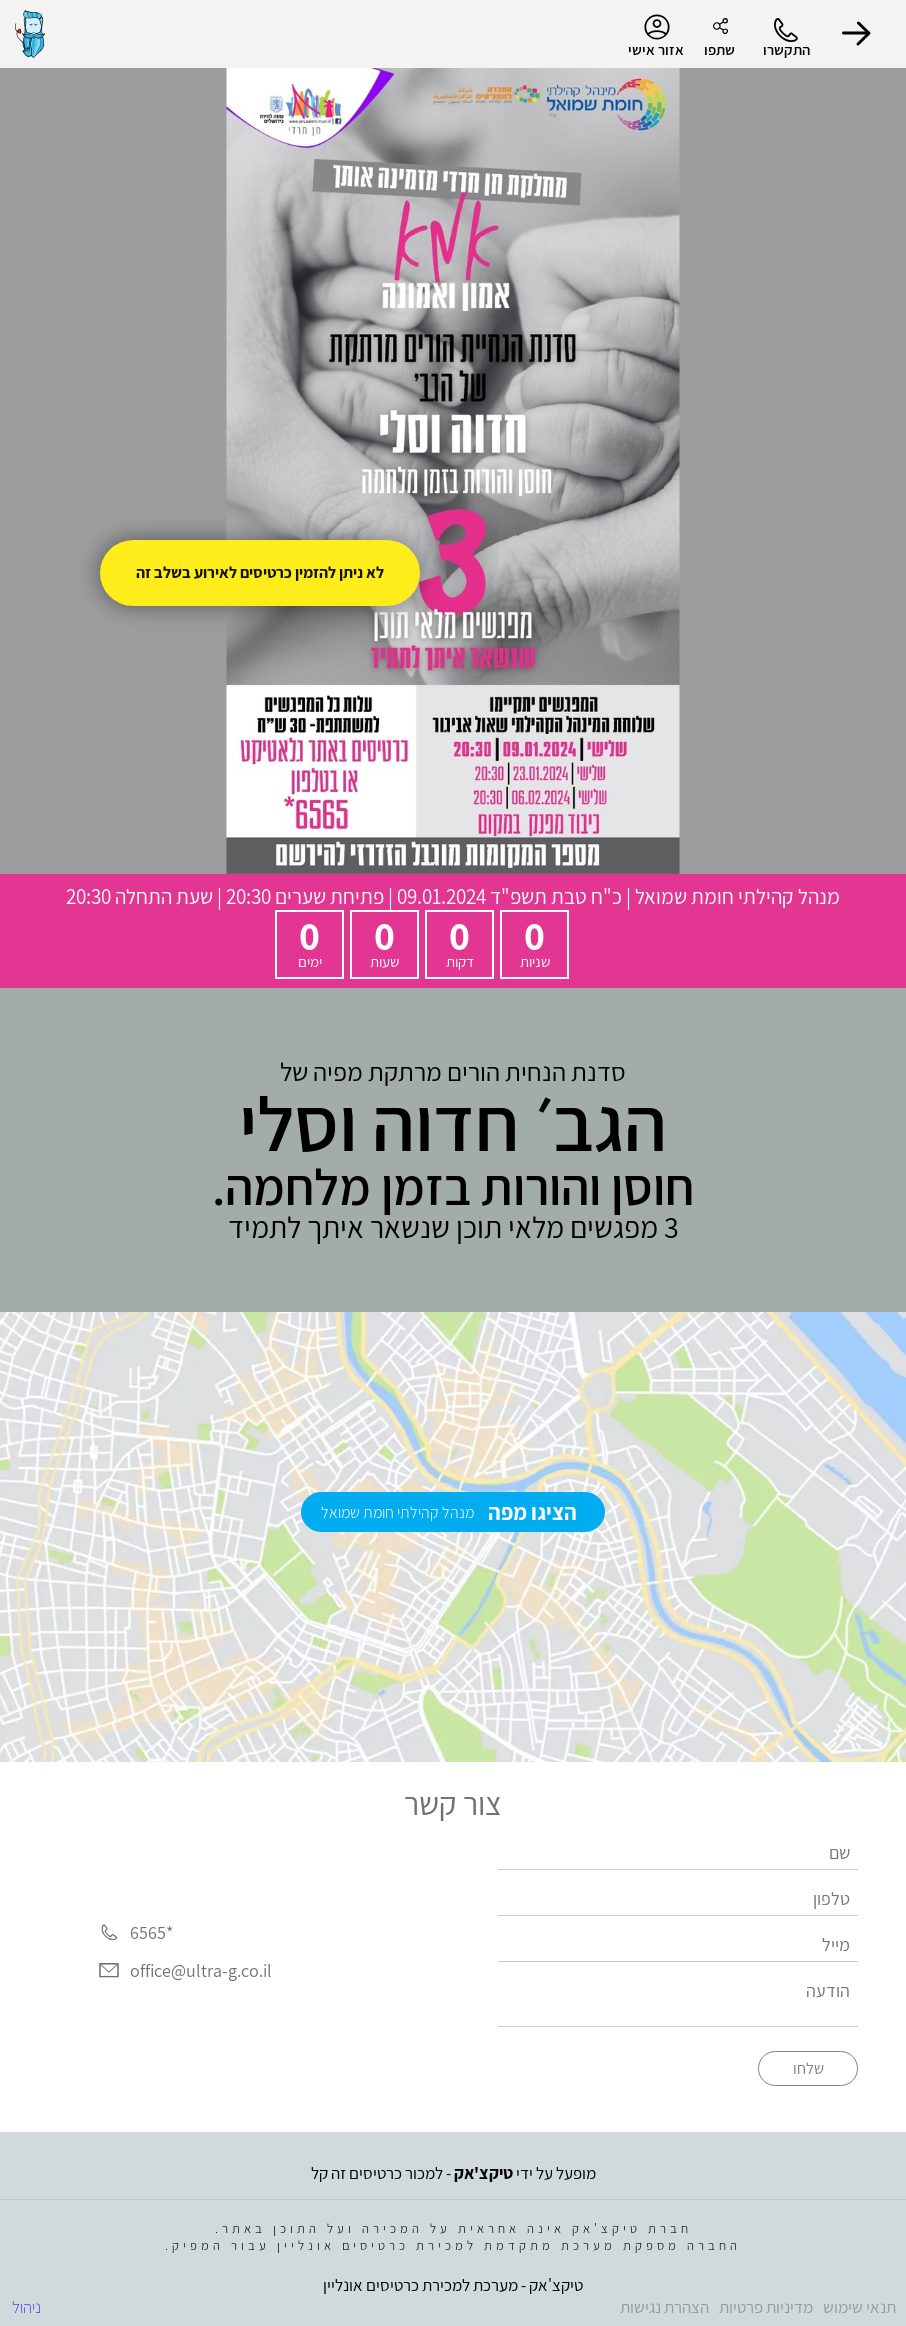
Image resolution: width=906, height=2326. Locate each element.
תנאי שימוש (859, 2307)
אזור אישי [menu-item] (656, 36)
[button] (856, 34)
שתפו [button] (719, 49)
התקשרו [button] (786, 49)
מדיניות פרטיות (766, 2307)
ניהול (26, 2307)
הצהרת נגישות (664, 2307)
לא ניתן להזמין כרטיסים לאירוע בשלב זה (260, 572)
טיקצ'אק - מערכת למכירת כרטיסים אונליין (453, 2285)
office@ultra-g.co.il (201, 1970)
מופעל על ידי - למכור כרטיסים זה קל (453, 2173)
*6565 (151, 1932)
